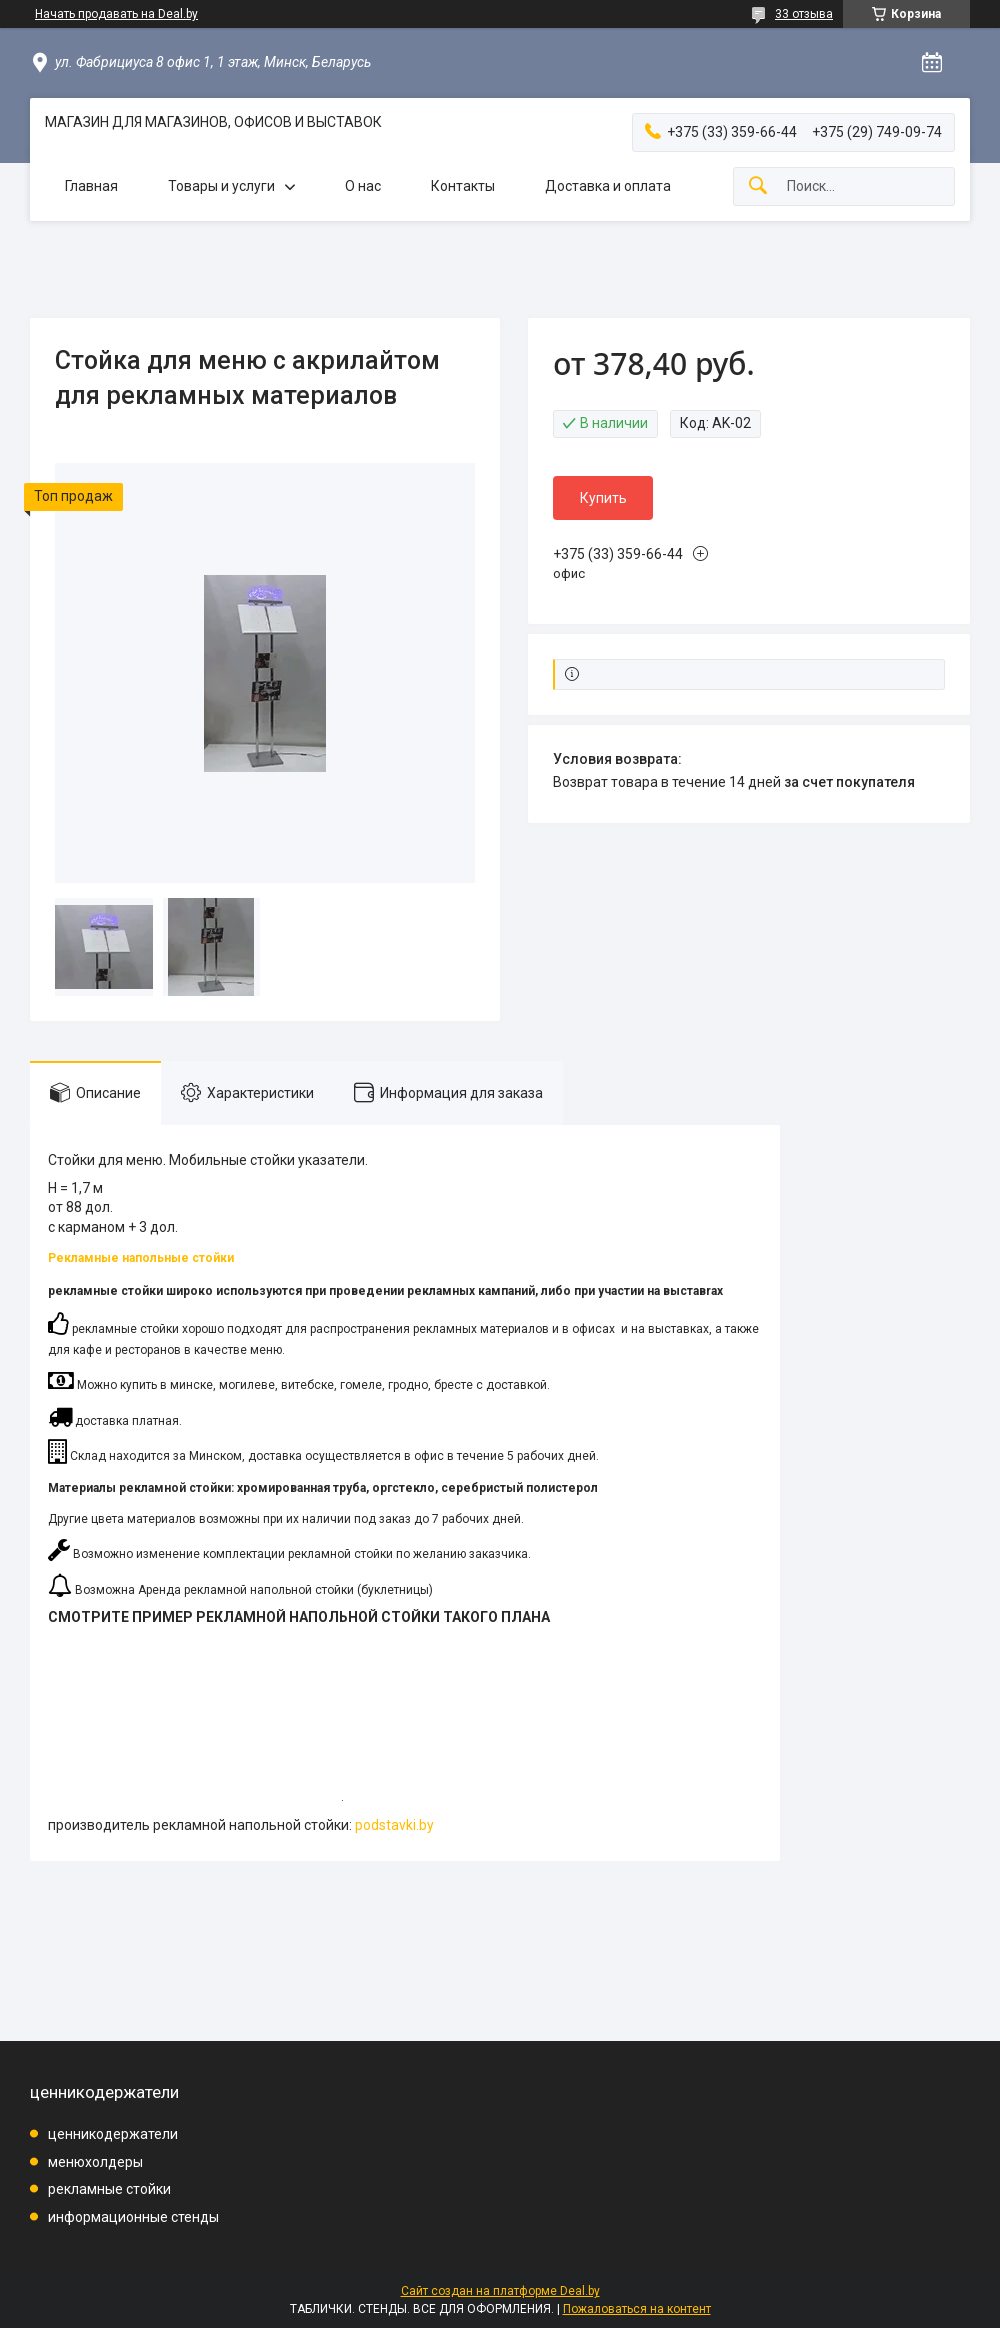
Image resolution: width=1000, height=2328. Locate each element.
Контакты (463, 186)
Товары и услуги (221, 186)
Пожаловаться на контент (637, 2309)
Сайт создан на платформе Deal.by (500, 2291)
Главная (91, 186)
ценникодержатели (113, 2134)
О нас (363, 186)
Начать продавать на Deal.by (116, 14)
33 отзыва (804, 14)
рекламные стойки (109, 2189)
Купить (603, 498)
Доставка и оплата (608, 186)
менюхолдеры (95, 2162)
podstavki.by (394, 1825)
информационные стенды (133, 2217)
